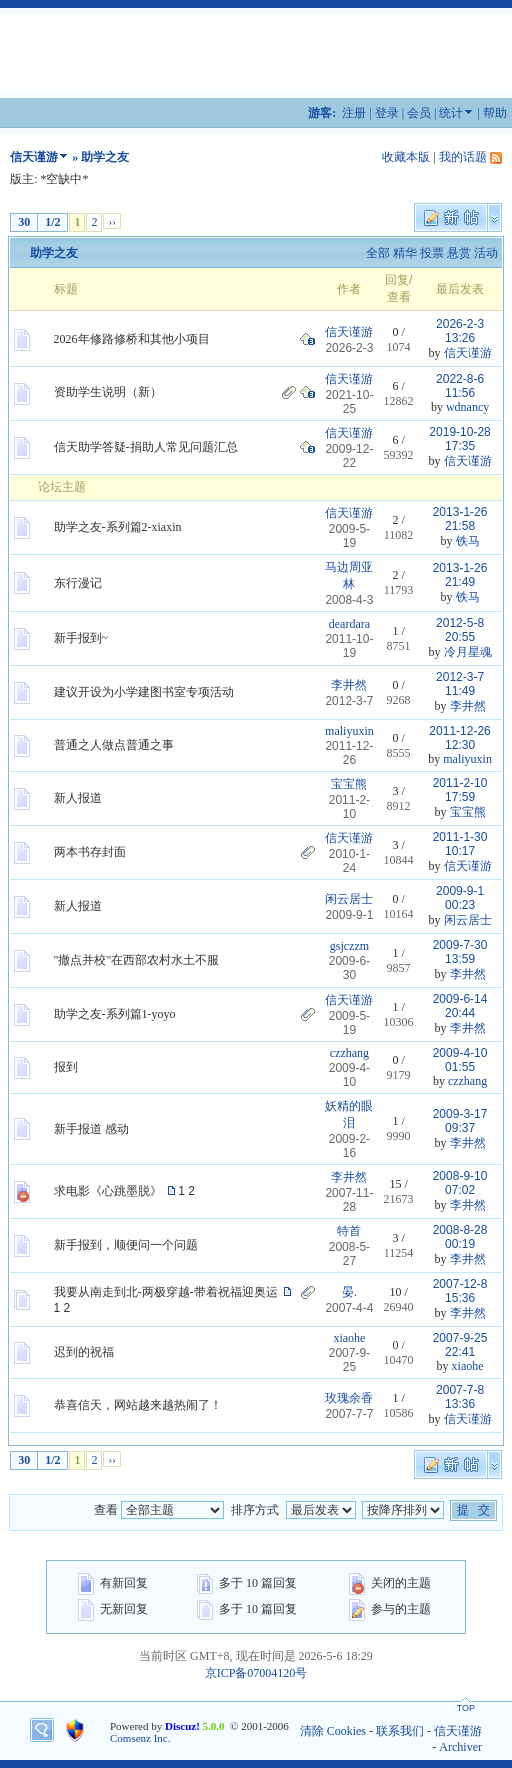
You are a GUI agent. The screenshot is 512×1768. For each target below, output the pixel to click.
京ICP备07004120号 (256, 1673)
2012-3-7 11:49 (460, 684)
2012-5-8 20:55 (460, 630)
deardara (349, 624)
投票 (432, 253)
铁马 (468, 541)
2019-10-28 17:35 (459, 439)
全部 (378, 253)
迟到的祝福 (84, 1352)
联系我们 (400, 1731)
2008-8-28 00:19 (460, 1237)
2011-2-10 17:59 (460, 790)
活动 (486, 253)
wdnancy (467, 407)
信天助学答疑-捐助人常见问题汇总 (146, 447)
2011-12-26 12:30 (459, 738)
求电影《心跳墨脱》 (108, 1191)
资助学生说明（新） (108, 392)
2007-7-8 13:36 (460, 1397)
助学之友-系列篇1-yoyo (115, 1014)
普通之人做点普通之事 (114, 745)
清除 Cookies (333, 1731)
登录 (387, 113)
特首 (349, 1231)
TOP (466, 1708)
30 (24, 222)
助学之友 (54, 253)
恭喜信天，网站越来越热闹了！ (138, 1405)
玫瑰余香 (349, 1398)
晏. (349, 1292)
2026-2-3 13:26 (460, 331)
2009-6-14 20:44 (460, 1006)
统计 (451, 113)
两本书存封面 (90, 852)
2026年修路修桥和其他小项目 (132, 339)
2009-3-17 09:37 (460, 1121)
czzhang (349, 1053)
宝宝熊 (349, 784)
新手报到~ (81, 638)
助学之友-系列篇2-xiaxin (118, 527)
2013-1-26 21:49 (460, 575)
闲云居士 (349, 899)
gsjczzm (349, 946)
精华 (405, 253)
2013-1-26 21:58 (460, 519)
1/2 (52, 222)
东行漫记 (78, 583)
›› (111, 221)
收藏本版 (406, 157)
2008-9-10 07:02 (460, 1183)
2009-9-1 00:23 (460, 898)
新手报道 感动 (91, 1129)
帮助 (495, 113)
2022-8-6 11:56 (460, 386)
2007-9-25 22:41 (460, 1345)
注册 (354, 113)
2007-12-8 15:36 (460, 1291)
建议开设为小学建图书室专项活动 (144, 692)
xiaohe (349, 1338)
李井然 (349, 685)
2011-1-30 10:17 (460, 844)
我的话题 (463, 157)
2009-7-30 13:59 (460, 952)
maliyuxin (349, 731)
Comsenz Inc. (140, 1738)
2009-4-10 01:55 (460, 1060)
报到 (66, 1067)
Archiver (460, 1747)
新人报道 (78, 798)
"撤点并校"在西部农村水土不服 (137, 960)
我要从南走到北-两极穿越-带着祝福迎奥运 (166, 1292)
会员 (419, 113)
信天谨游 (34, 157)
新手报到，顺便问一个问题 (126, 1245)
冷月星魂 (468, 652)
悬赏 (459, 253)
